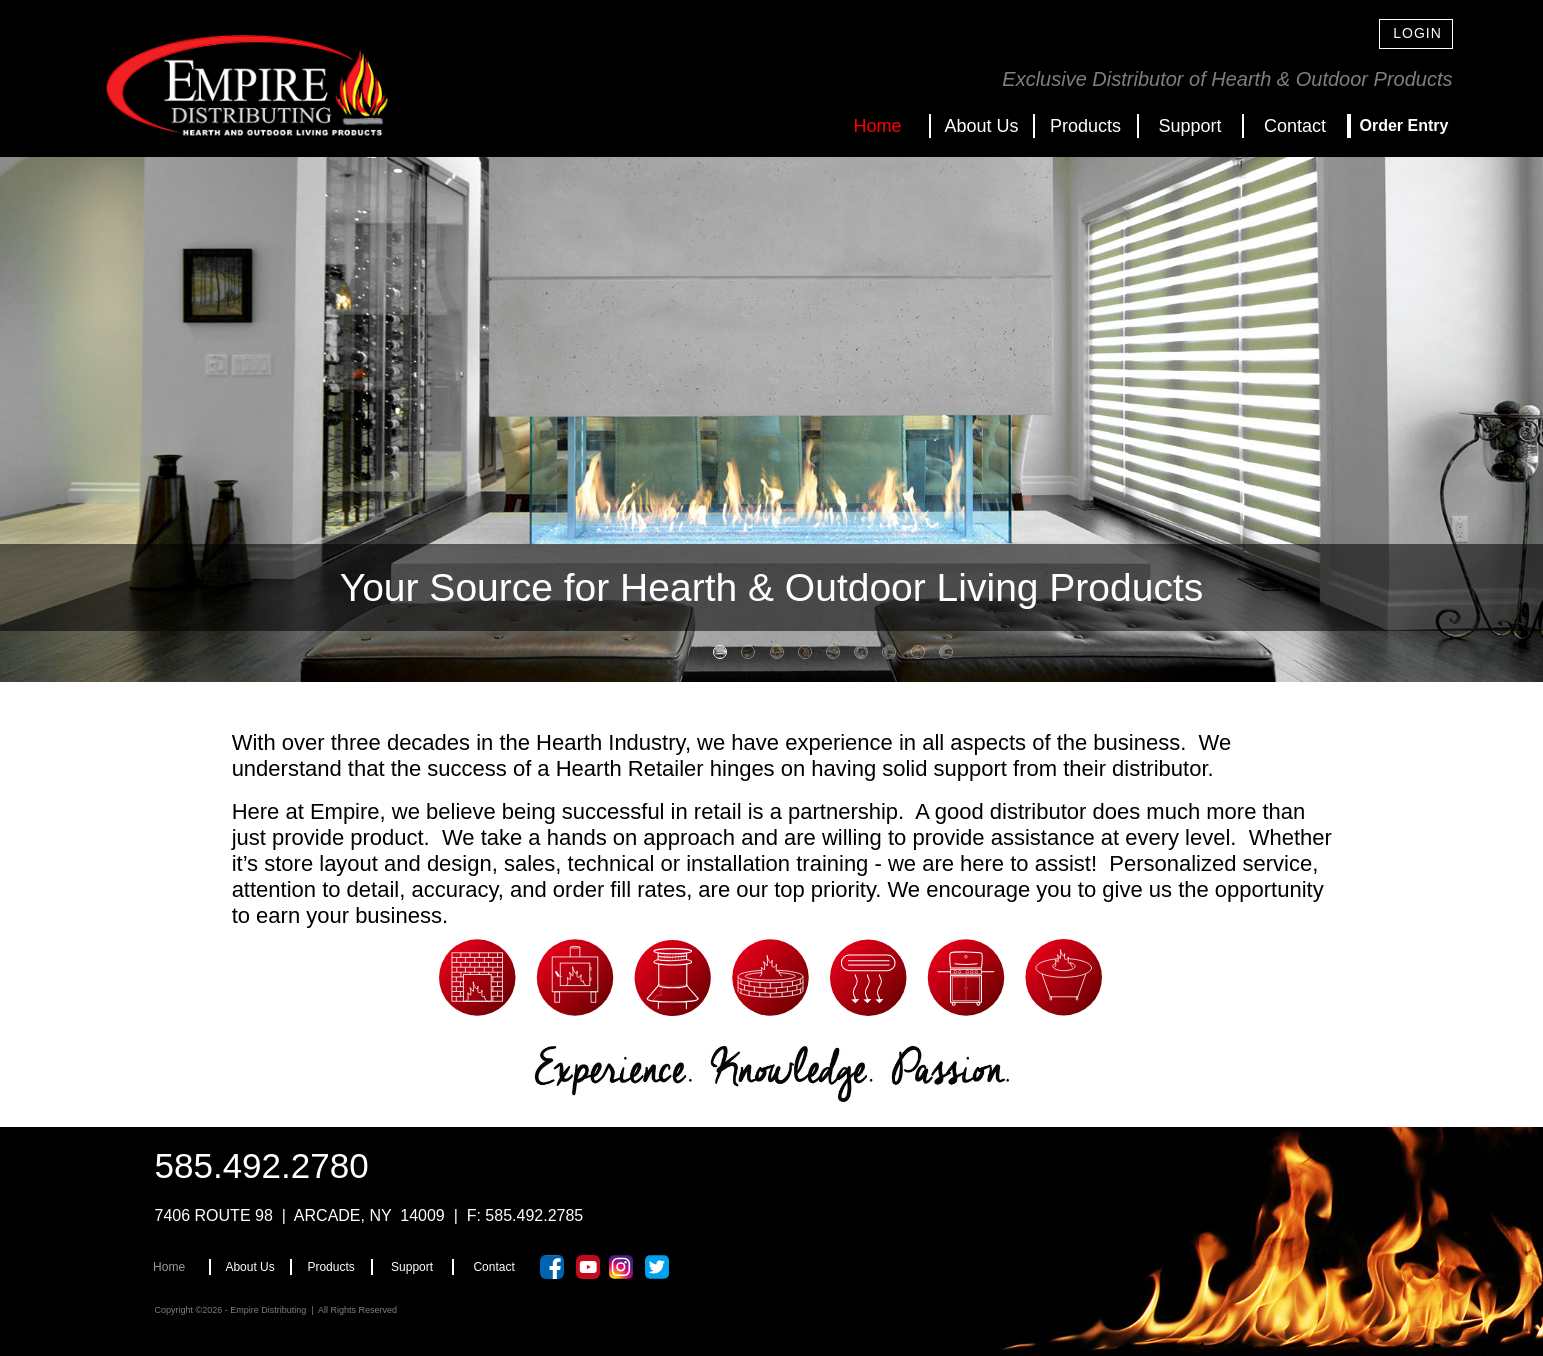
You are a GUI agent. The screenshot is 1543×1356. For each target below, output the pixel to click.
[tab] (720, 652)
